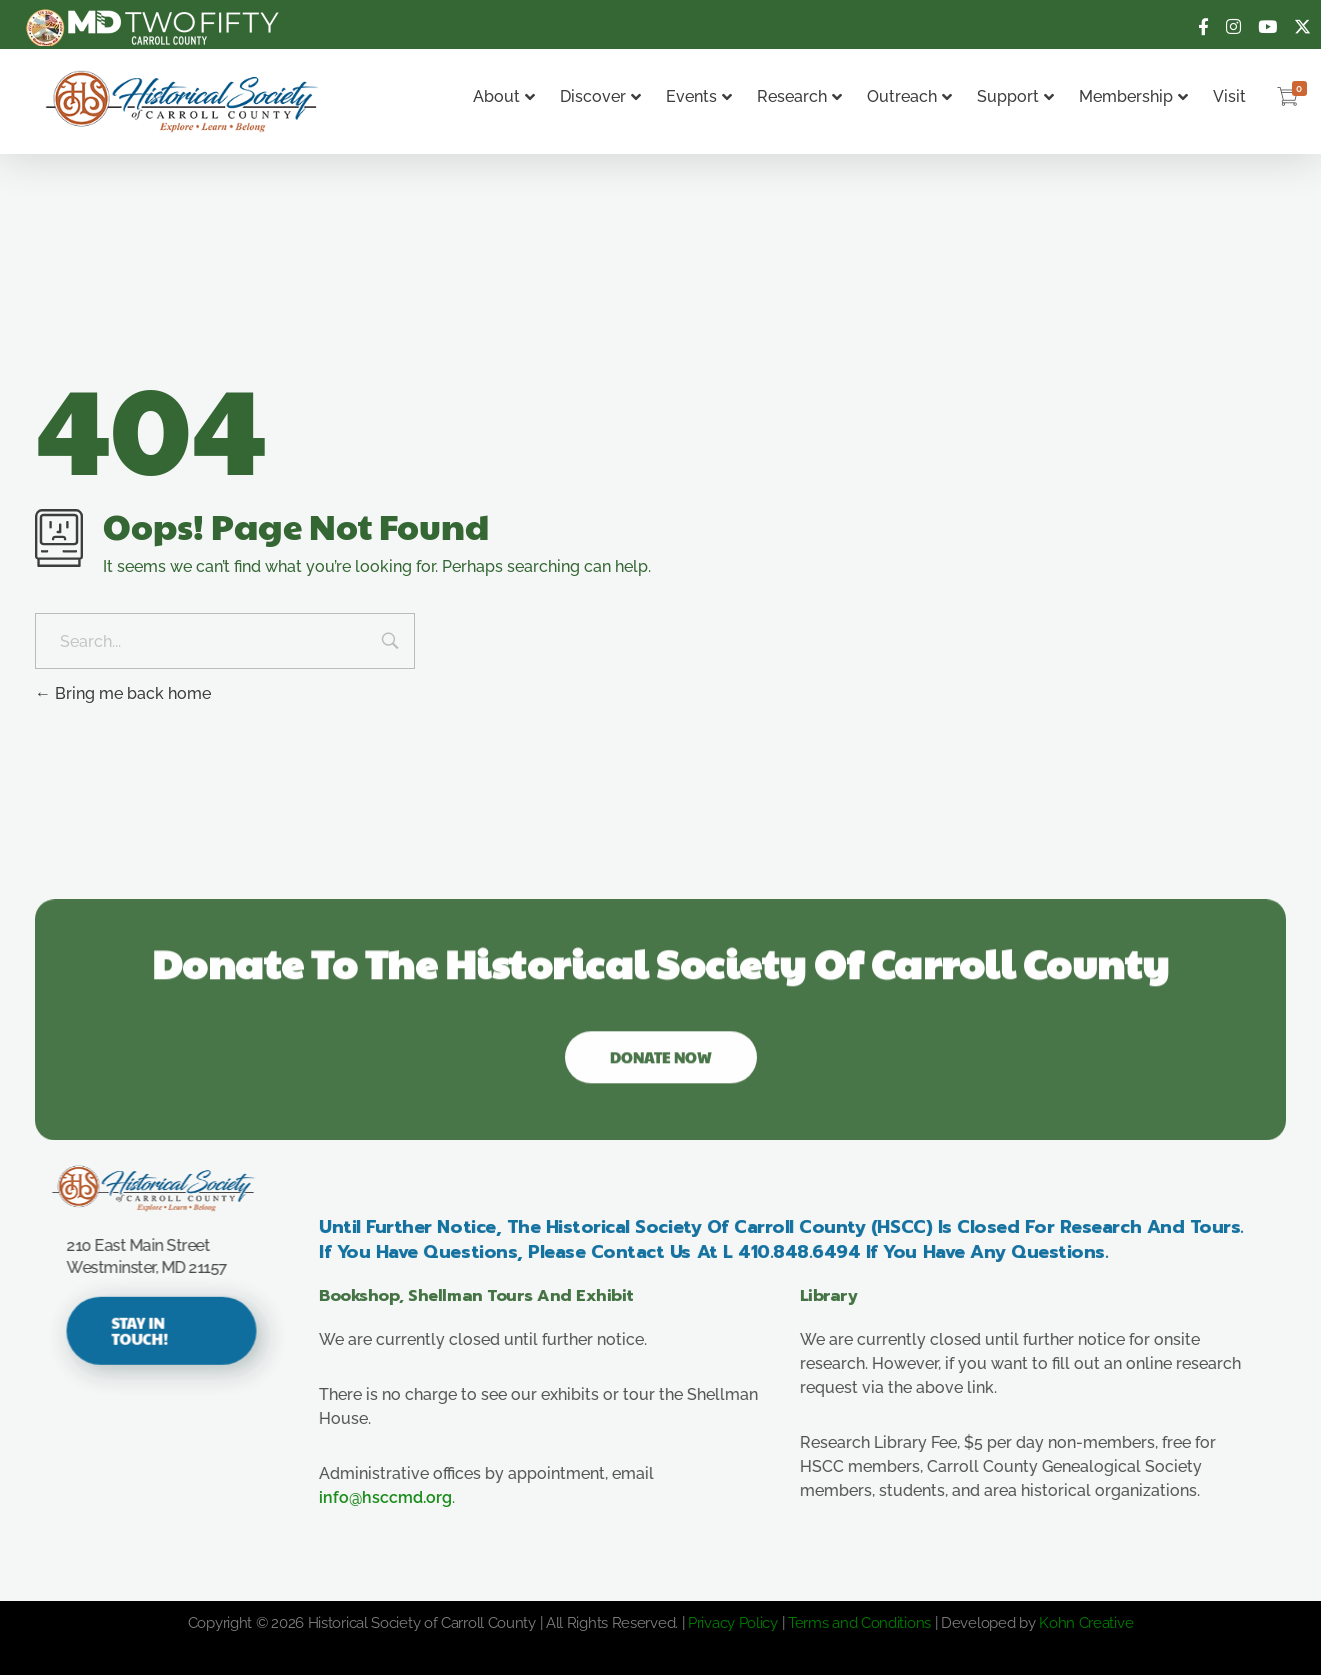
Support (1015, 96)
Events (699, 96)
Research (799, 96)
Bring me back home (123, 693)
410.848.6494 (817, 1252)
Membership (1133, 96)
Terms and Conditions (859, 1623)
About (504, 96)
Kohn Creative (1086, 1623)
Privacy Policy (733, 1623)
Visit (1229, 96)
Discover (600, 96)
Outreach (909, 96)
